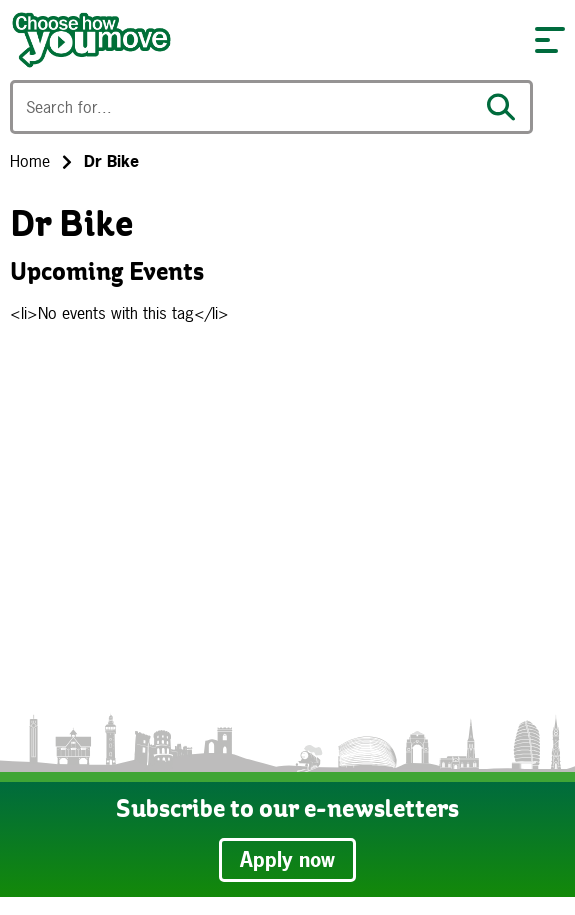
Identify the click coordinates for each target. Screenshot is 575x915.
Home (30, 161)
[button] (550, 40)
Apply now (287, 859)
